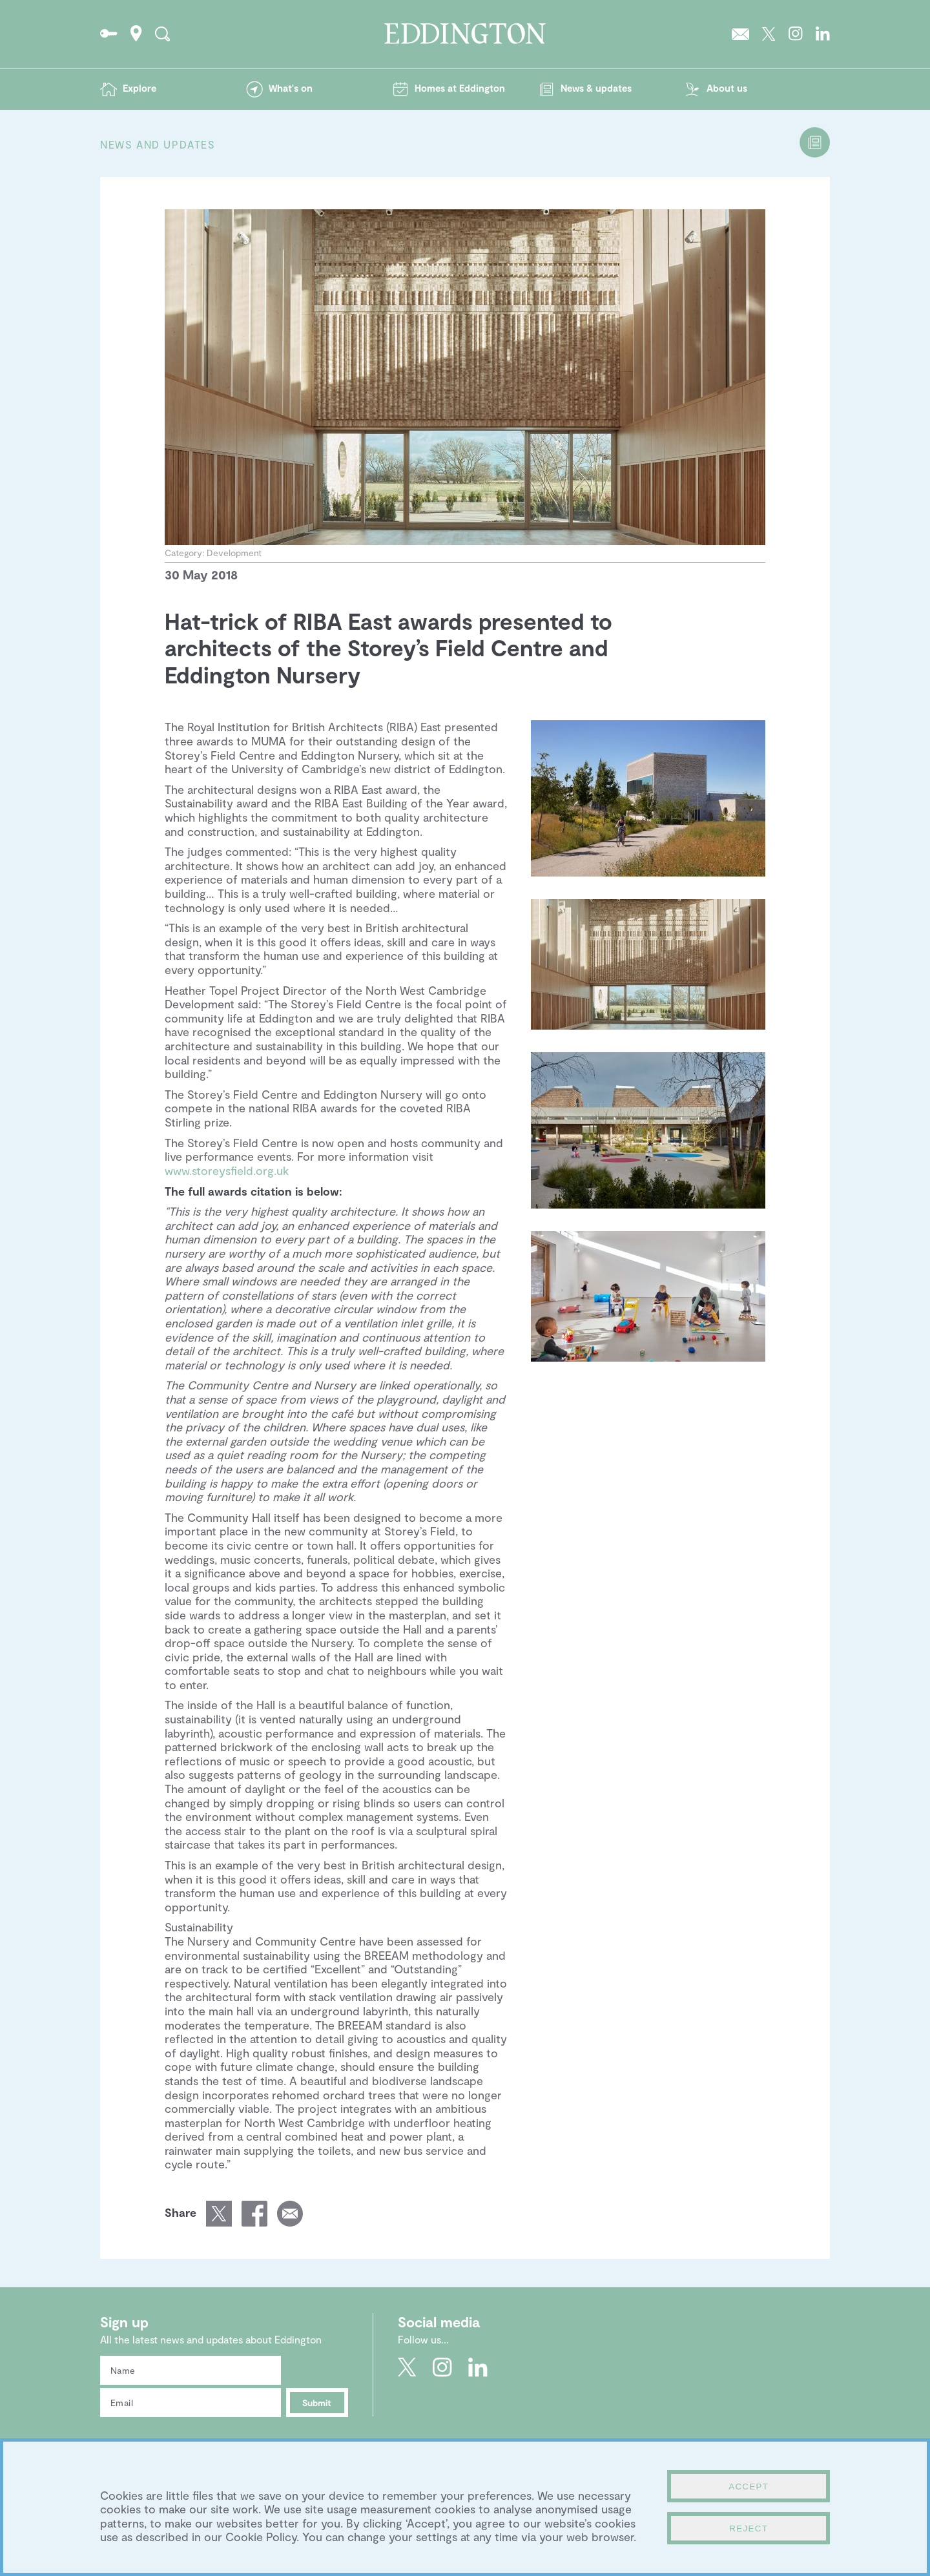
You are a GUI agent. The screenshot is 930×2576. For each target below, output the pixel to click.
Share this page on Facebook (254, 2214)
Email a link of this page (290, 2214)
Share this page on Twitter (219, 2214)
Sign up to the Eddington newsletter (740, 33)
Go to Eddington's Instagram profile (796, 33)
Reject (748, 2528)
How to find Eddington (136, 33)
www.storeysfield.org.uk (227, 1170)
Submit (316, 2402)
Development (234, 552)
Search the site (162, 33)
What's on (291, 88)
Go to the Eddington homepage (465, 33)
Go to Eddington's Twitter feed (769, 33)
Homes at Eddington (460, 88)
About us (727, 88)
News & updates (596, 88)
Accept (748, 2486)
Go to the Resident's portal (109, 33)
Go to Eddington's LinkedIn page (823, 33)
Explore (139, 88)
